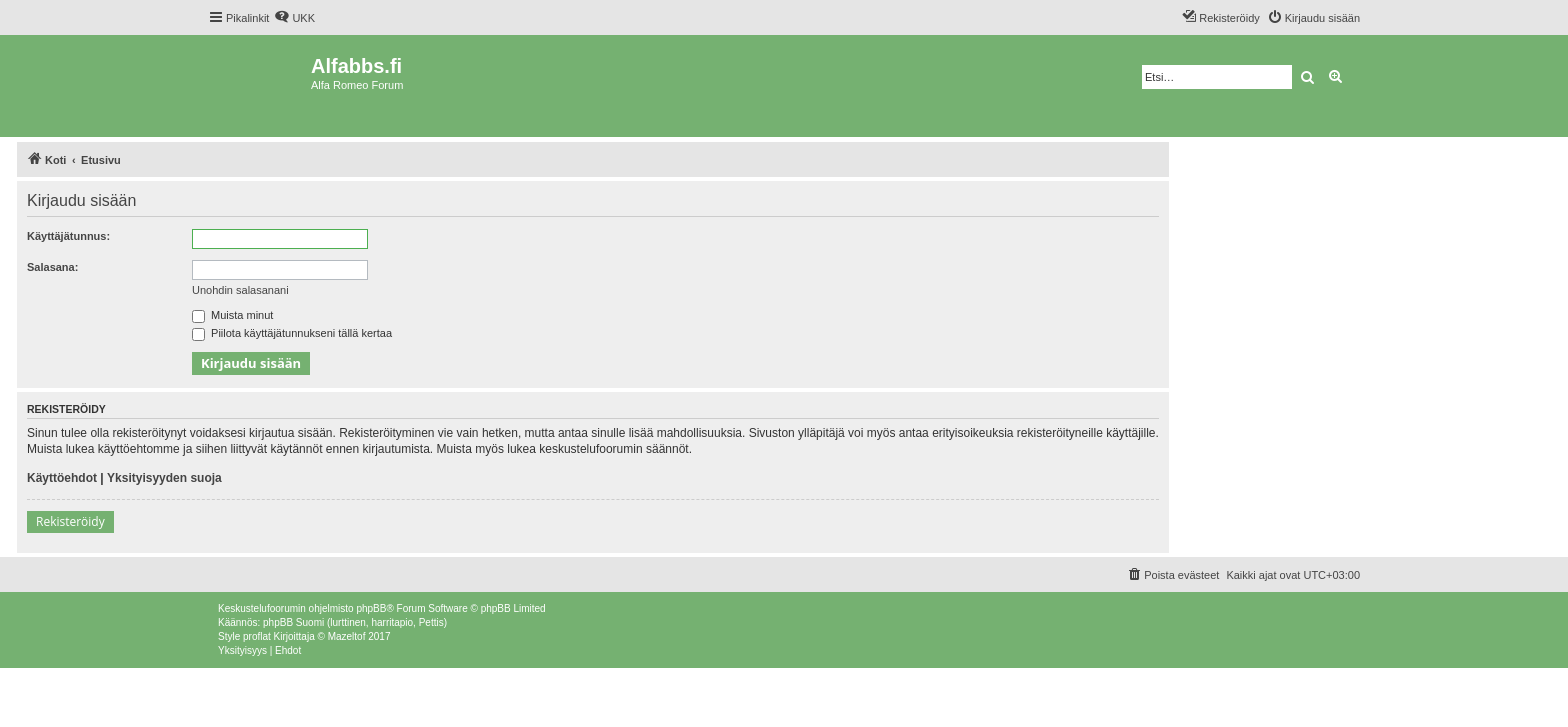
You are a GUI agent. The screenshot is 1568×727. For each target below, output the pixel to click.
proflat (257, 636)
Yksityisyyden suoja (164, 478)
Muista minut (232, 315)
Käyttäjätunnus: (68, 236)
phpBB (371, 608)
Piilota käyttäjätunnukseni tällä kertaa (292, 333)
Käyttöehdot (62, 478)
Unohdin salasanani (240, 290)
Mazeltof (347, 636)
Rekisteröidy (70, 521)
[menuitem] (294, 18)
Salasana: (52, 267)
